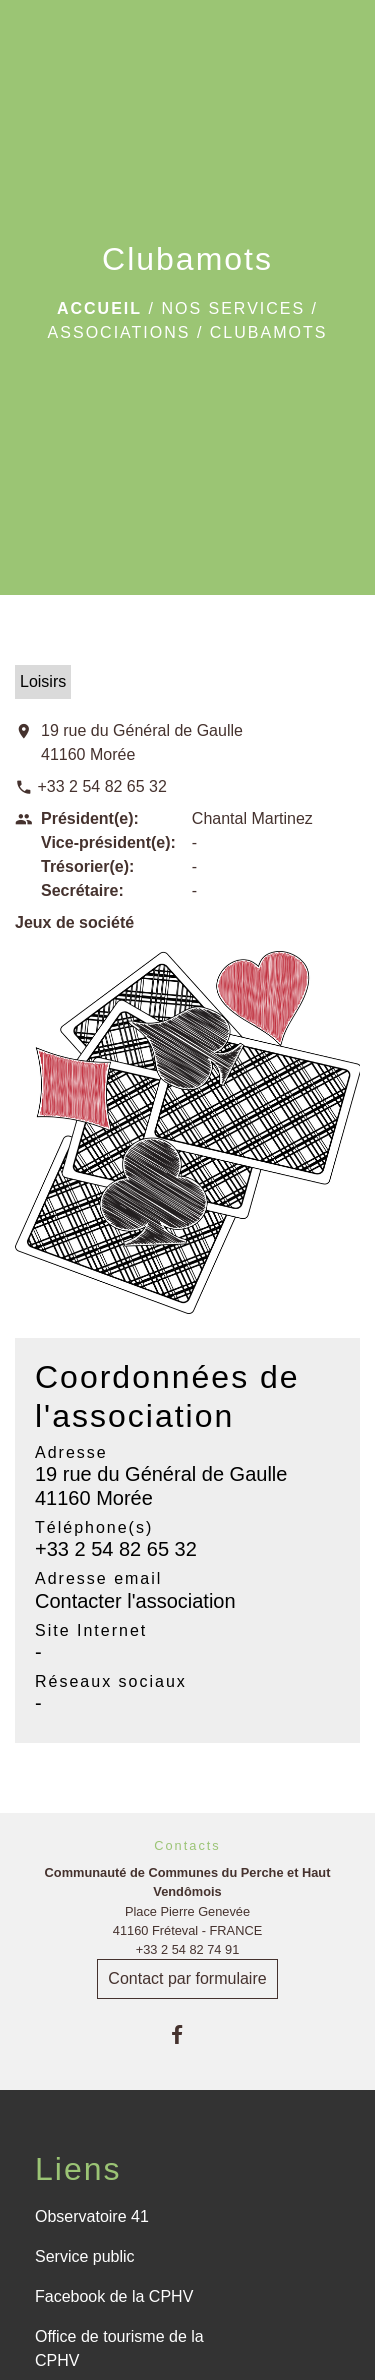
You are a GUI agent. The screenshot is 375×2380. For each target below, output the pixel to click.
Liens (78, 2169)
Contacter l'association (135, 1601)
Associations (119, 332)
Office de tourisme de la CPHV (119, 2348)
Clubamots (269, 332)
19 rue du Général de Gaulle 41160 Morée (142, 742)
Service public (85, 2256)
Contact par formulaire (187, 1978)
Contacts (187, 1845)
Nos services (233, 308)
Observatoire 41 (92, 2216)
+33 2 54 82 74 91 (188, 1949)
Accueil (99, 308)
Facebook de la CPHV (114, 2296)
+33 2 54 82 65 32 (101, 786)
